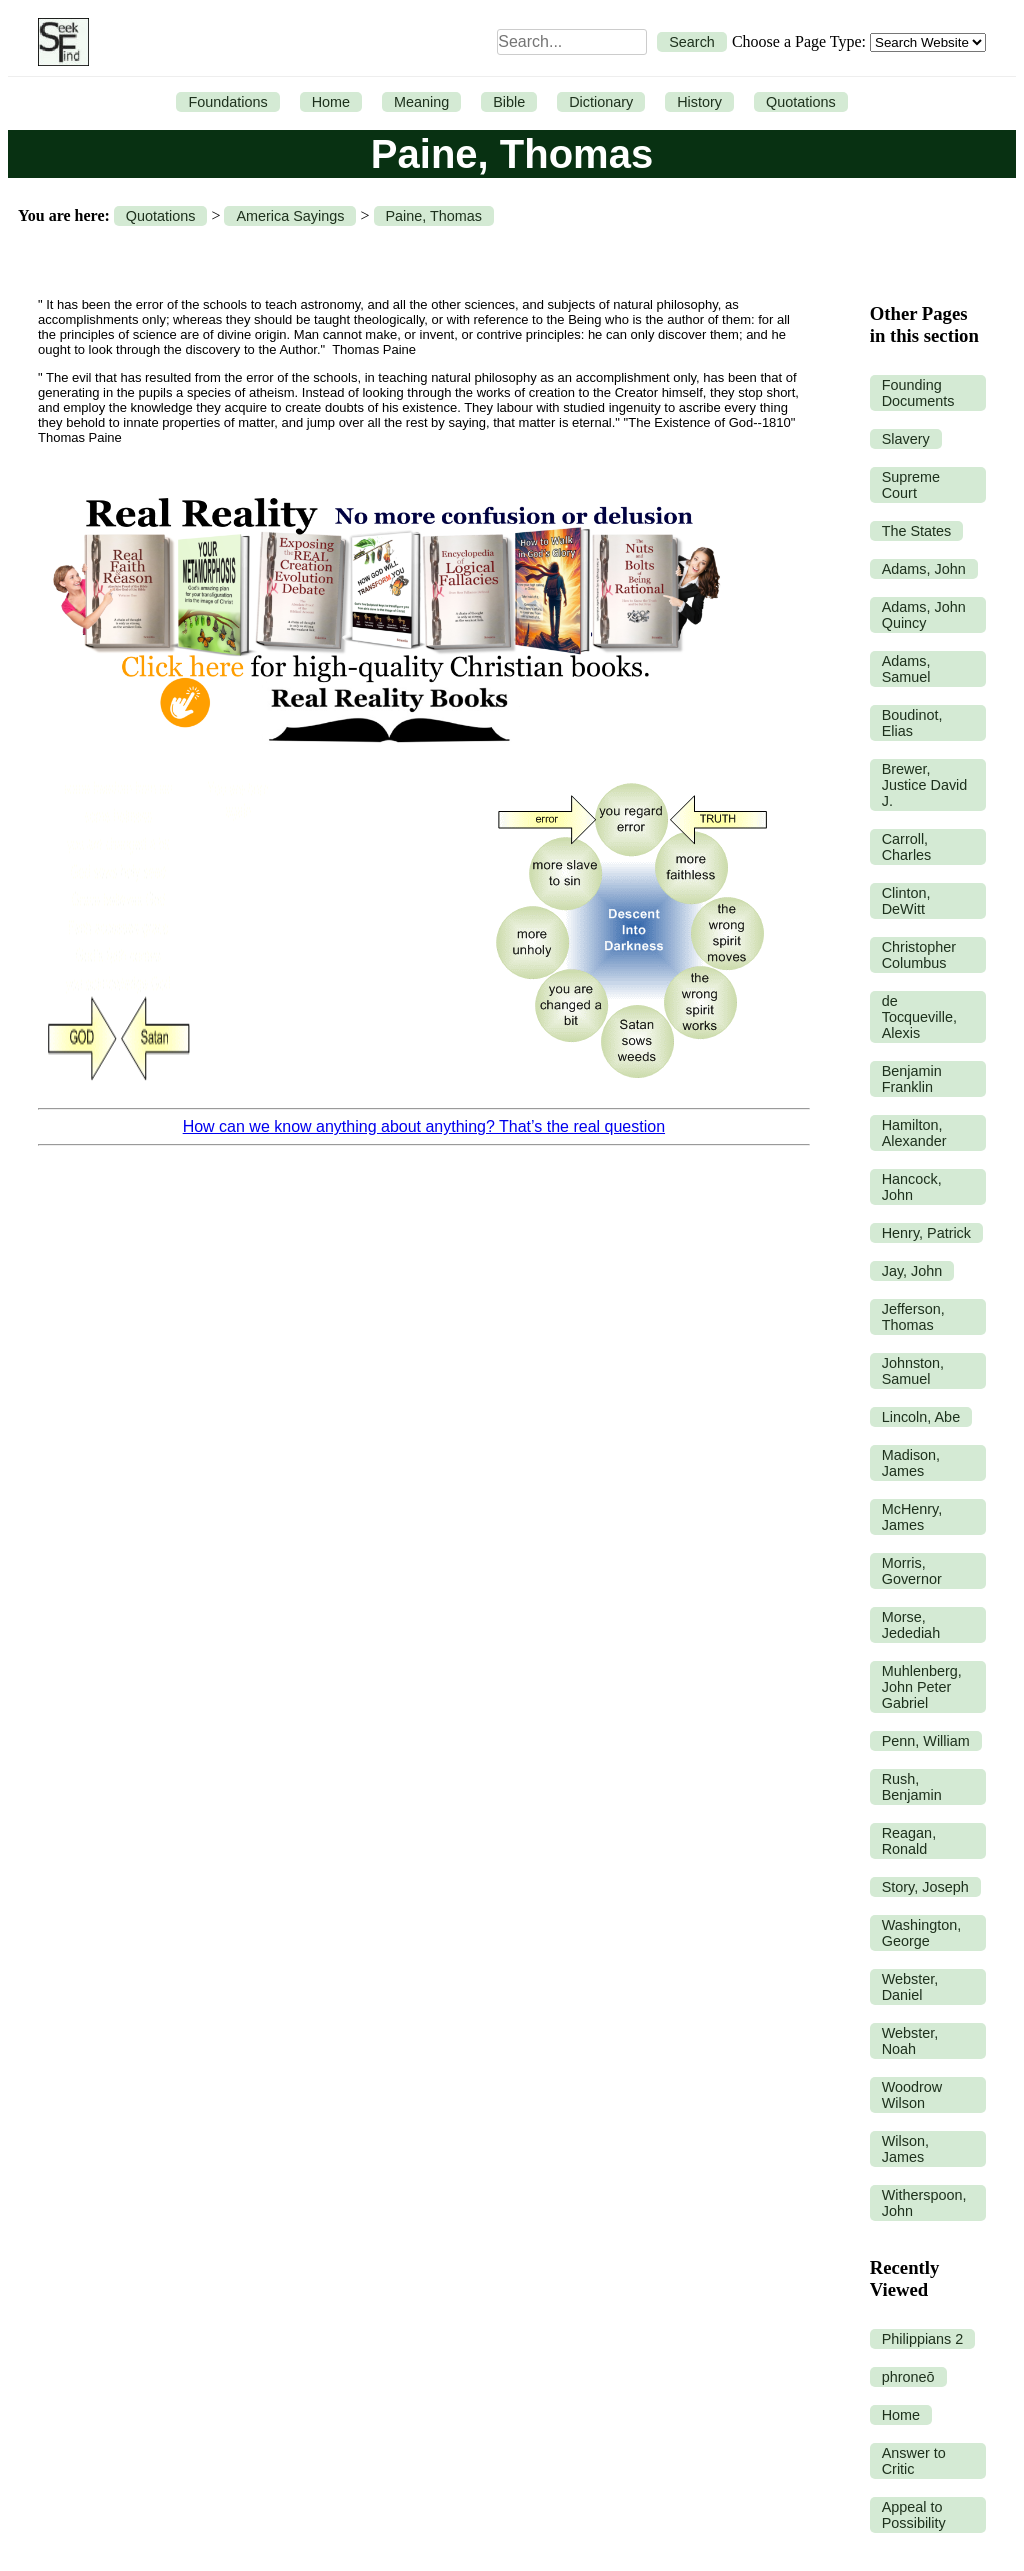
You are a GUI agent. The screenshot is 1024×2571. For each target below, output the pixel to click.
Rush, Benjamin (912, 1787)
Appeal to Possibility (914, 2515)
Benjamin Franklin (912, 1079)
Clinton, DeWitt (906, 901)
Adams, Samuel (906, 669)
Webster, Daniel (910, 1987)
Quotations (801, 102)
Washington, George (921, 1933)
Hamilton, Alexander (914, 1133)
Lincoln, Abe (921, 1417)
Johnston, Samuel (913, 1371)
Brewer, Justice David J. (925, 785)
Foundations (227, 102)
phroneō (908, 2377)
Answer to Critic (914, 2461)
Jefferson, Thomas (913, 1317)
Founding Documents (918, 393)
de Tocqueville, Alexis (919, 1017)
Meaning (421, 102)
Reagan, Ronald (909, 1841)
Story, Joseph (925, 1887)
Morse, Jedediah (911, 1625)
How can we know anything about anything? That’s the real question (424, 1126)
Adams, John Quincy (924, 615)
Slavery (906, 439)
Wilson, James (905, 2149)
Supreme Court (911, 485)
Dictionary (601, 102)
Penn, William (926, 1741)
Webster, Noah (910, 2041)
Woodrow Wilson (912, 2095)
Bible (509, 102)
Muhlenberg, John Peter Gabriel (922, 1687)
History (699, 102)
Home (331, 102)
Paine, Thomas (434, 216)
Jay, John (912, 1271)
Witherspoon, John (924, 2203)
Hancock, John (912, 1187)
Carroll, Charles (907, 847)
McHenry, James (912, 1517)
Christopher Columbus (919, 955)
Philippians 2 (923, 2339)
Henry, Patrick (926, 1233)
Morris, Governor (912, 1571)
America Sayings (290, 216)
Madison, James (911, 1463)
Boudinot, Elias (912, 723)
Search (692, 42)
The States (917, 531)
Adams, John (924, 569)
